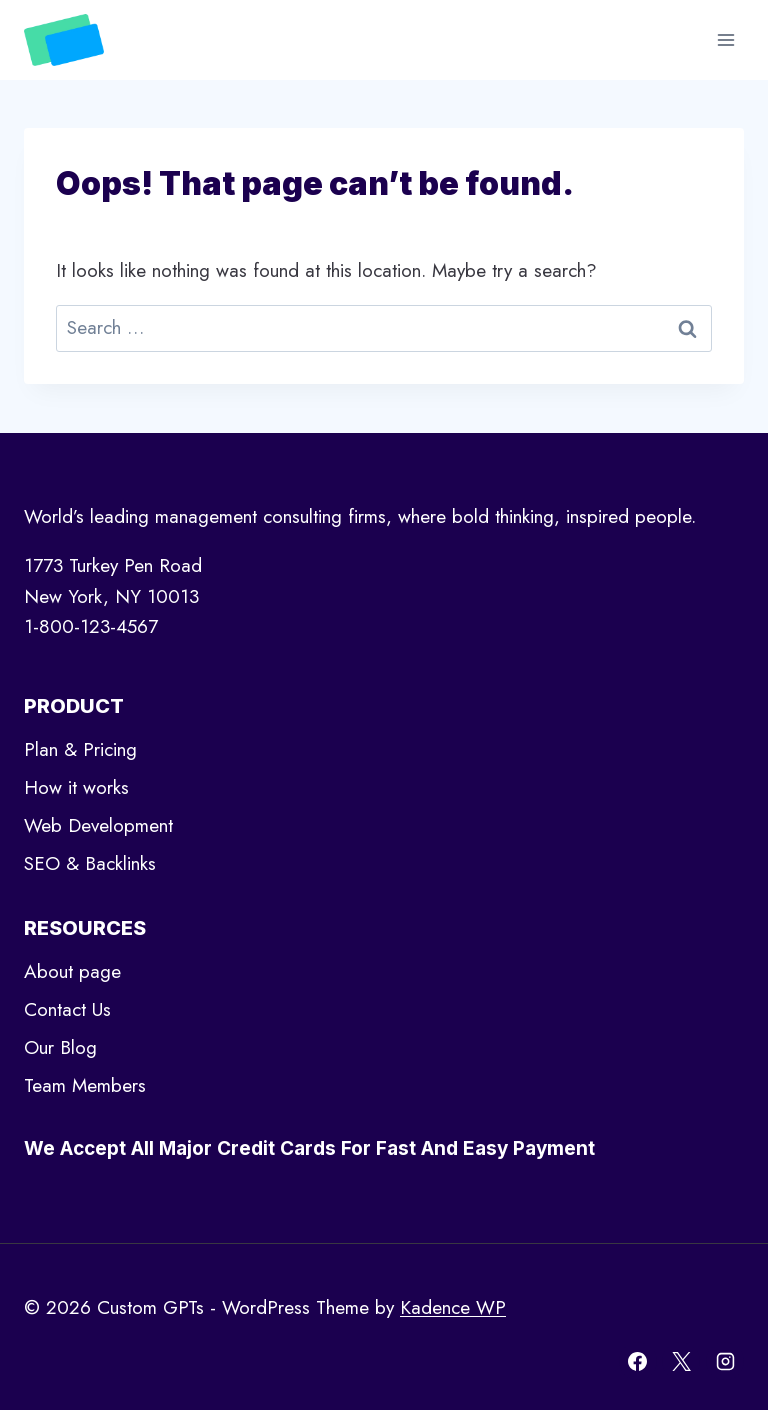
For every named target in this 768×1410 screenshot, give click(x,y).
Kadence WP (453, 1307)
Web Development (98, 825)
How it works (76, 787)
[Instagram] (725, 1361)
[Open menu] (725, 39)
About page (72, 971)
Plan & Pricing (80, 749)
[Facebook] (638, 1361)
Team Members (85, 1085)
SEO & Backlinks (90, 863)
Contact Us (67, 1009)
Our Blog (60, 1047)
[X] (681, 1361)
